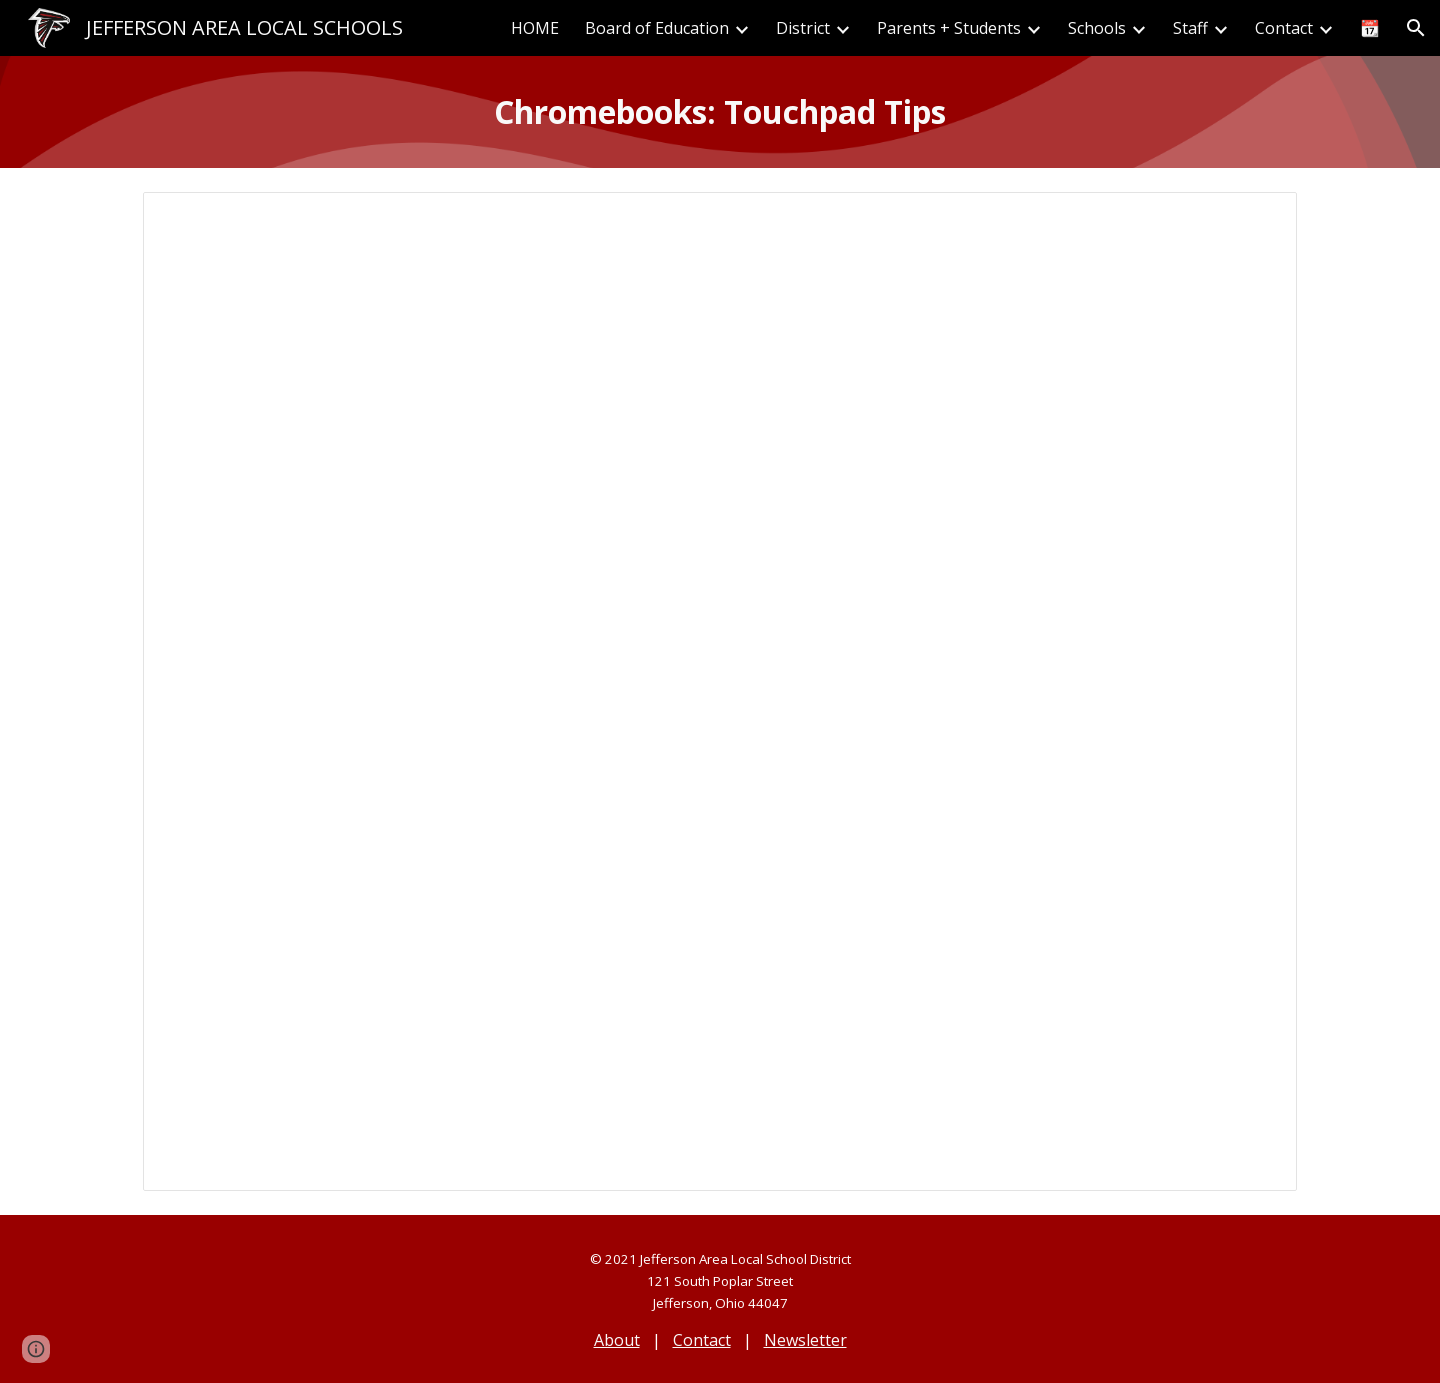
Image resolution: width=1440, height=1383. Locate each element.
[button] (1416, 28)
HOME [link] (535, 28)
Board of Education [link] (657, 28)
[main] (720, 112)
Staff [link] (1190, 28)
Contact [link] (1284, 28)
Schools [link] (1097, 28)
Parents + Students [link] (949, 28)
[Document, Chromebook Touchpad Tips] (720, 691)
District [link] (803, 28)
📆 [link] (1370, 28)
